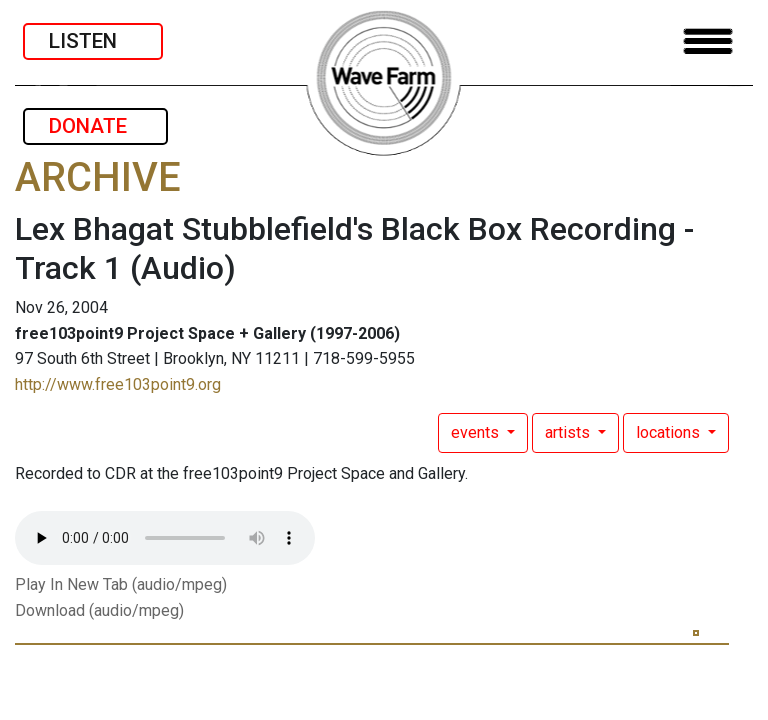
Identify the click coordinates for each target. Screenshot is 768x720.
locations (670, 432)
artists (569, 432)
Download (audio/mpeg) (99, 610)
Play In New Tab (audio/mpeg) (121, 584)
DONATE (95, 126)
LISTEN (93, 41)
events (477, 432)
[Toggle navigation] (708, 41)
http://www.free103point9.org (118, 384)
